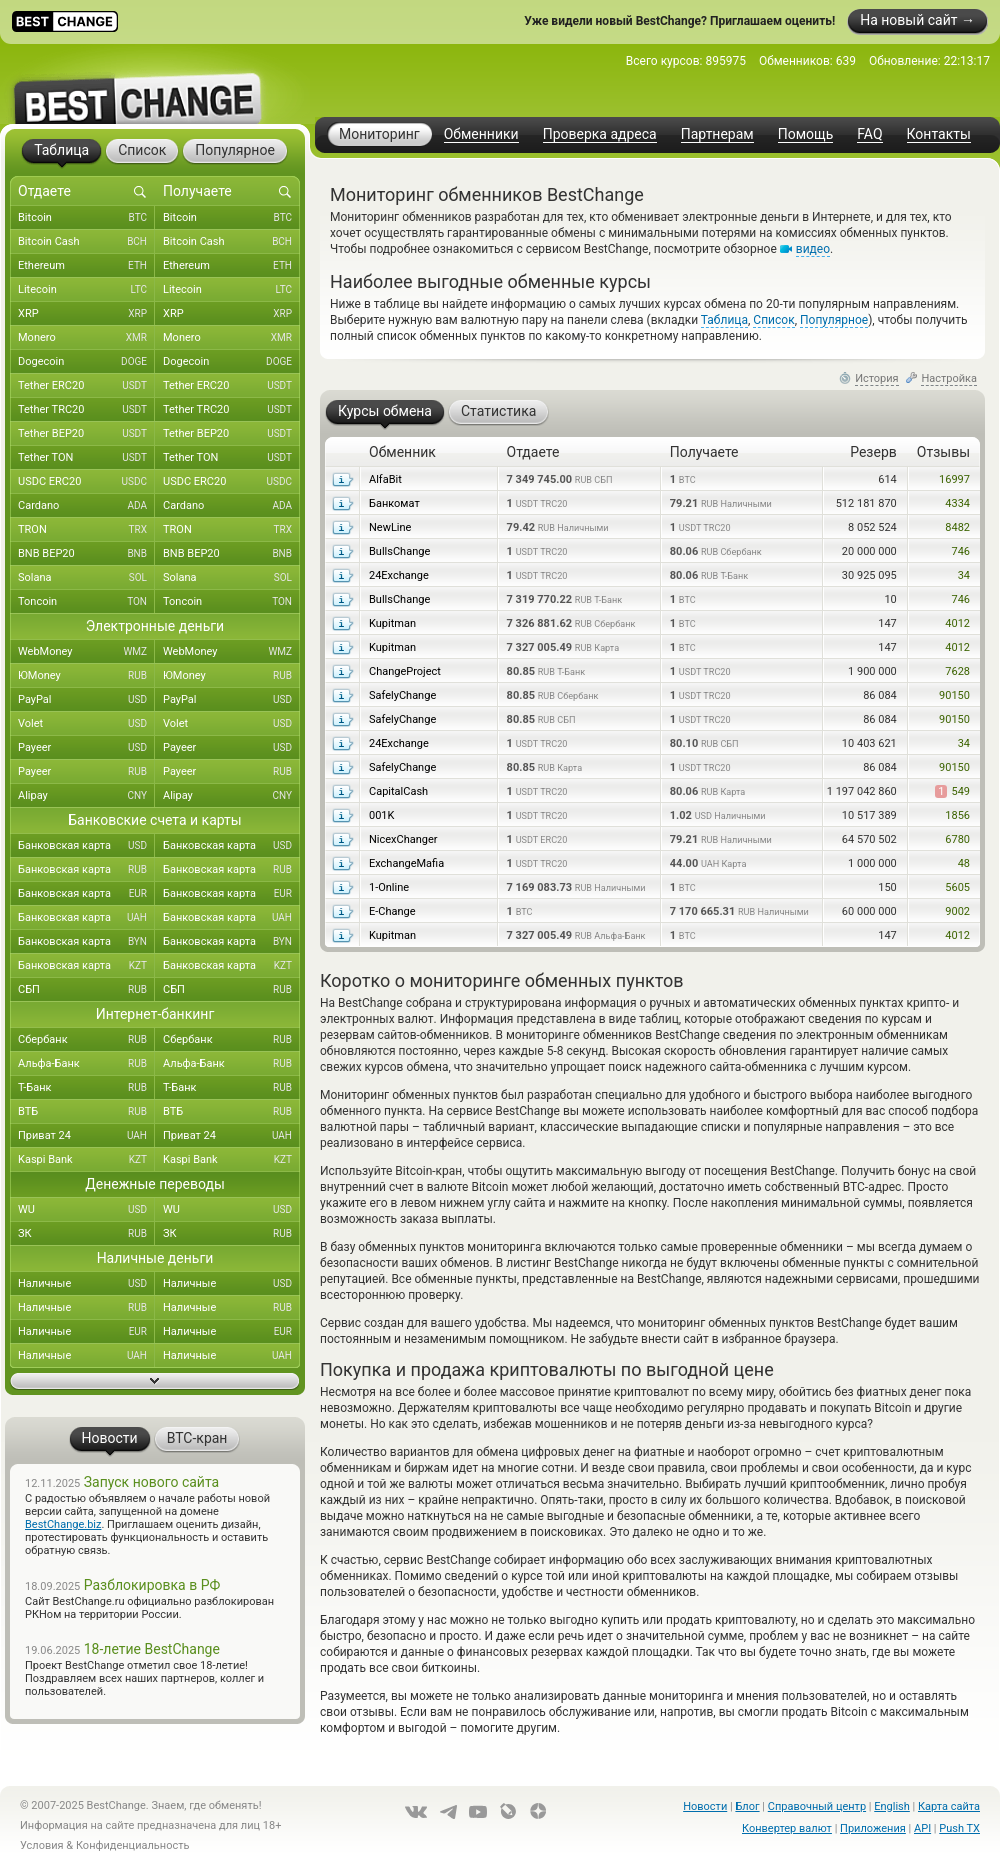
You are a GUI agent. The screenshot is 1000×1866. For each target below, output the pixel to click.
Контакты (939, 134)
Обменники (481, 134)
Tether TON (86, 458)
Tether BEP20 (86, 434)
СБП (86, 990)
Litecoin (86, 290)
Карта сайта (949, 1806)
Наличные (86, 1284)
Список (773, 320)
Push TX (959, 1828)
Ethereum (86, 266)
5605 (957, 887)
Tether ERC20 (86, 386)
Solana (86, 578)
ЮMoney (86, 676)
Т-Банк (86, 1088)
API (922, 1828)
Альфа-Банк (86, 1064)
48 (964, 863)
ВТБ (86, 1112)
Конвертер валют (787, 1828)
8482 (957, 527)
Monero (86, 338)
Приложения (873, 1828)
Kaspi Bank (86, 1160)
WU (86, 1210)
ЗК (86, 1234)
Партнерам (717, 134)
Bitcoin (86, 218)
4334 (957, 503)
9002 (957, 911)
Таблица (724, 320)
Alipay (86, 796)
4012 (957, 623)
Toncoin (86, 602)
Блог (747, 1806)
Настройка (949, 378)
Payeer (86, 748)
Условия (42, 1845)
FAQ (869, 134)
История (877, 378)
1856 (957, 815)
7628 (957, 671)
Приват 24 (86, 1136)
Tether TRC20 (86, 410)
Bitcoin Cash (86, 242)
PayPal (86, 700)
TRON (86, 530)
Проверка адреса (600, 134)
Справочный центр (817, 1806)
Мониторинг (379, 134)
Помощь (806, 134)
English (892, 1806)
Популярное (834, 320)
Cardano (86, 506)
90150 (954, 695)
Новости (705, 1806)
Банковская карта (86, 846)
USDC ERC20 (86, 482)
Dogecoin (86, 362)
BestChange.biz (63, 1524)
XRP (86, 314)
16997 (954, 479)
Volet (86, 724)
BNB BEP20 (86, 554)
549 (952, 791)
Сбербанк (86, 1040)
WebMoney (86, 652)
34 (964, 575)
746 (960, 551)
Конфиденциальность (133, 1845)
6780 (957, 839)
